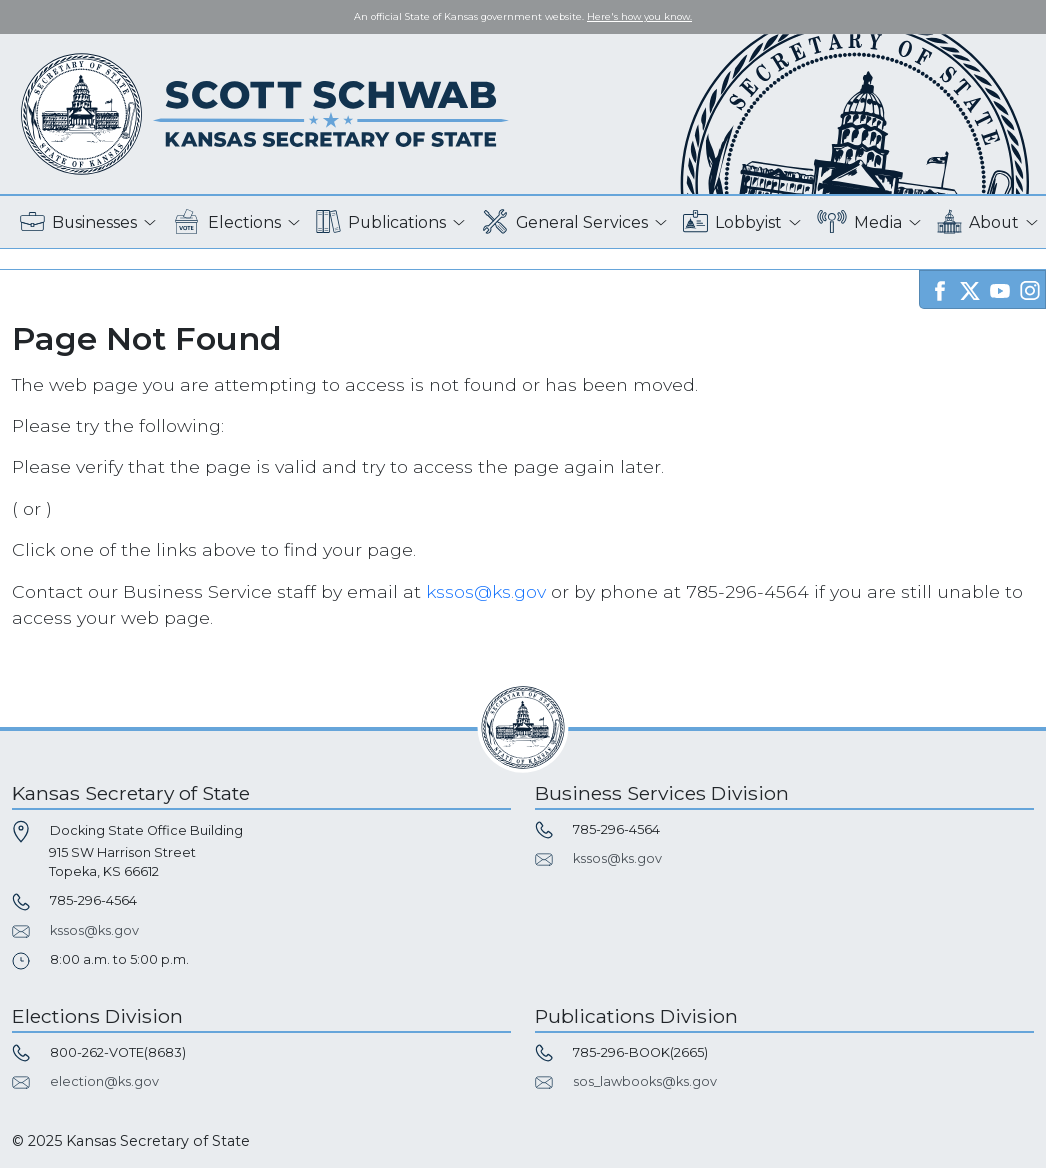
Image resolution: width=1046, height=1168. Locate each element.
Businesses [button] (78, 222)
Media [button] (859, 222)
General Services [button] (565, 222)
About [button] (978, 222)
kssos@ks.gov (486, 591)
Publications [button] (381, 222)
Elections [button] (226, 222)
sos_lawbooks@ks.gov (645, 1081)
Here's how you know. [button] (639, 16)
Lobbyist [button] (732, 222)
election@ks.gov (104, 1081)
